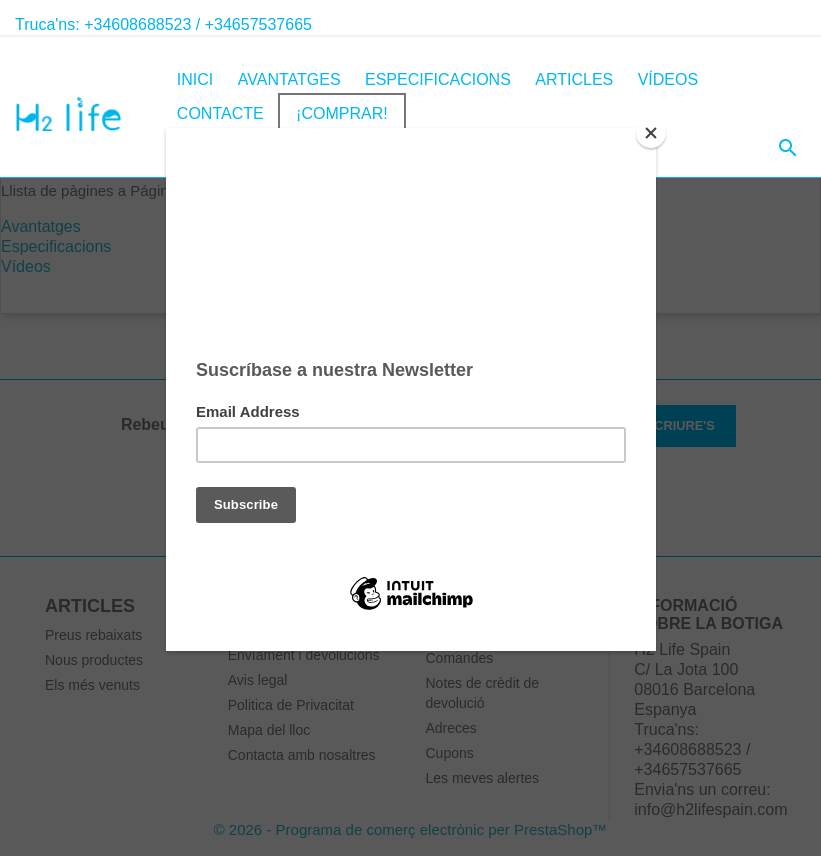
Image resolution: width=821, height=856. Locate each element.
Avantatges (289, 79)
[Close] (651, 133)
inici (195, 79)
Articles (574, 79)
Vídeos (668, 79)
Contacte (220, 113)
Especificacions (438, 79)
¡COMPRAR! (342, 113)
